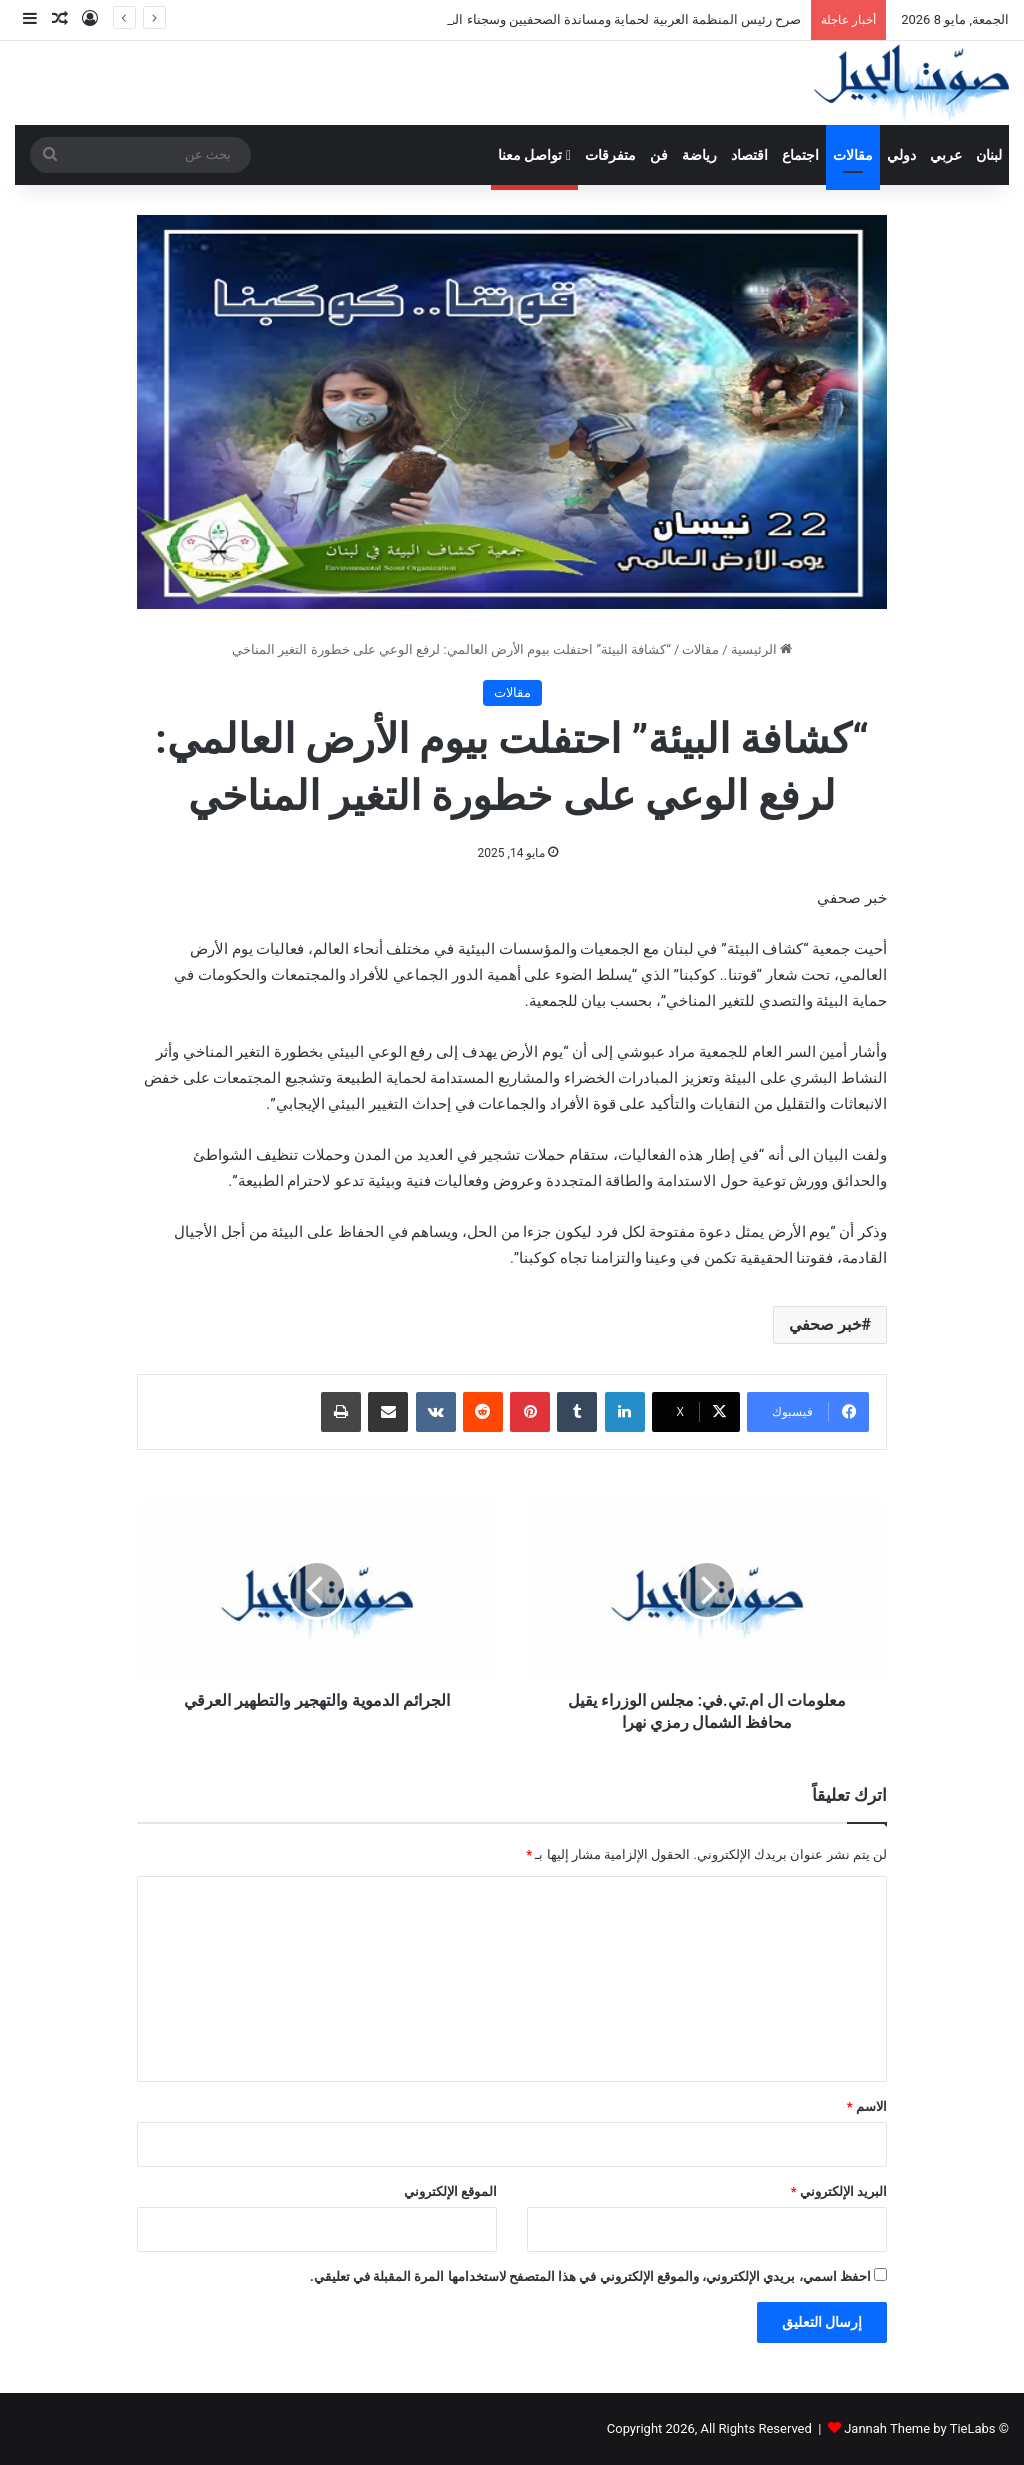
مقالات (853, 155)
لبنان (989, 155)
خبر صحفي (825, 1324)
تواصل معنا (534, 155)
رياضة (699, 155)
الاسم (867, 2106)
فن (659, 155)
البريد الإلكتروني (839, 2191)
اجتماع (800, 155)
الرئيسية (761, 649)
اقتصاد (749, 155)
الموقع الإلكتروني (450, 2191)
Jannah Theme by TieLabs (919, 2428)
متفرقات (610, 155)
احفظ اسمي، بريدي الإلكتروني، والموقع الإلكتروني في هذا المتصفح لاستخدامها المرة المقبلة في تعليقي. (590, 2276)
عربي (946, 155)
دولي (901, 155)
